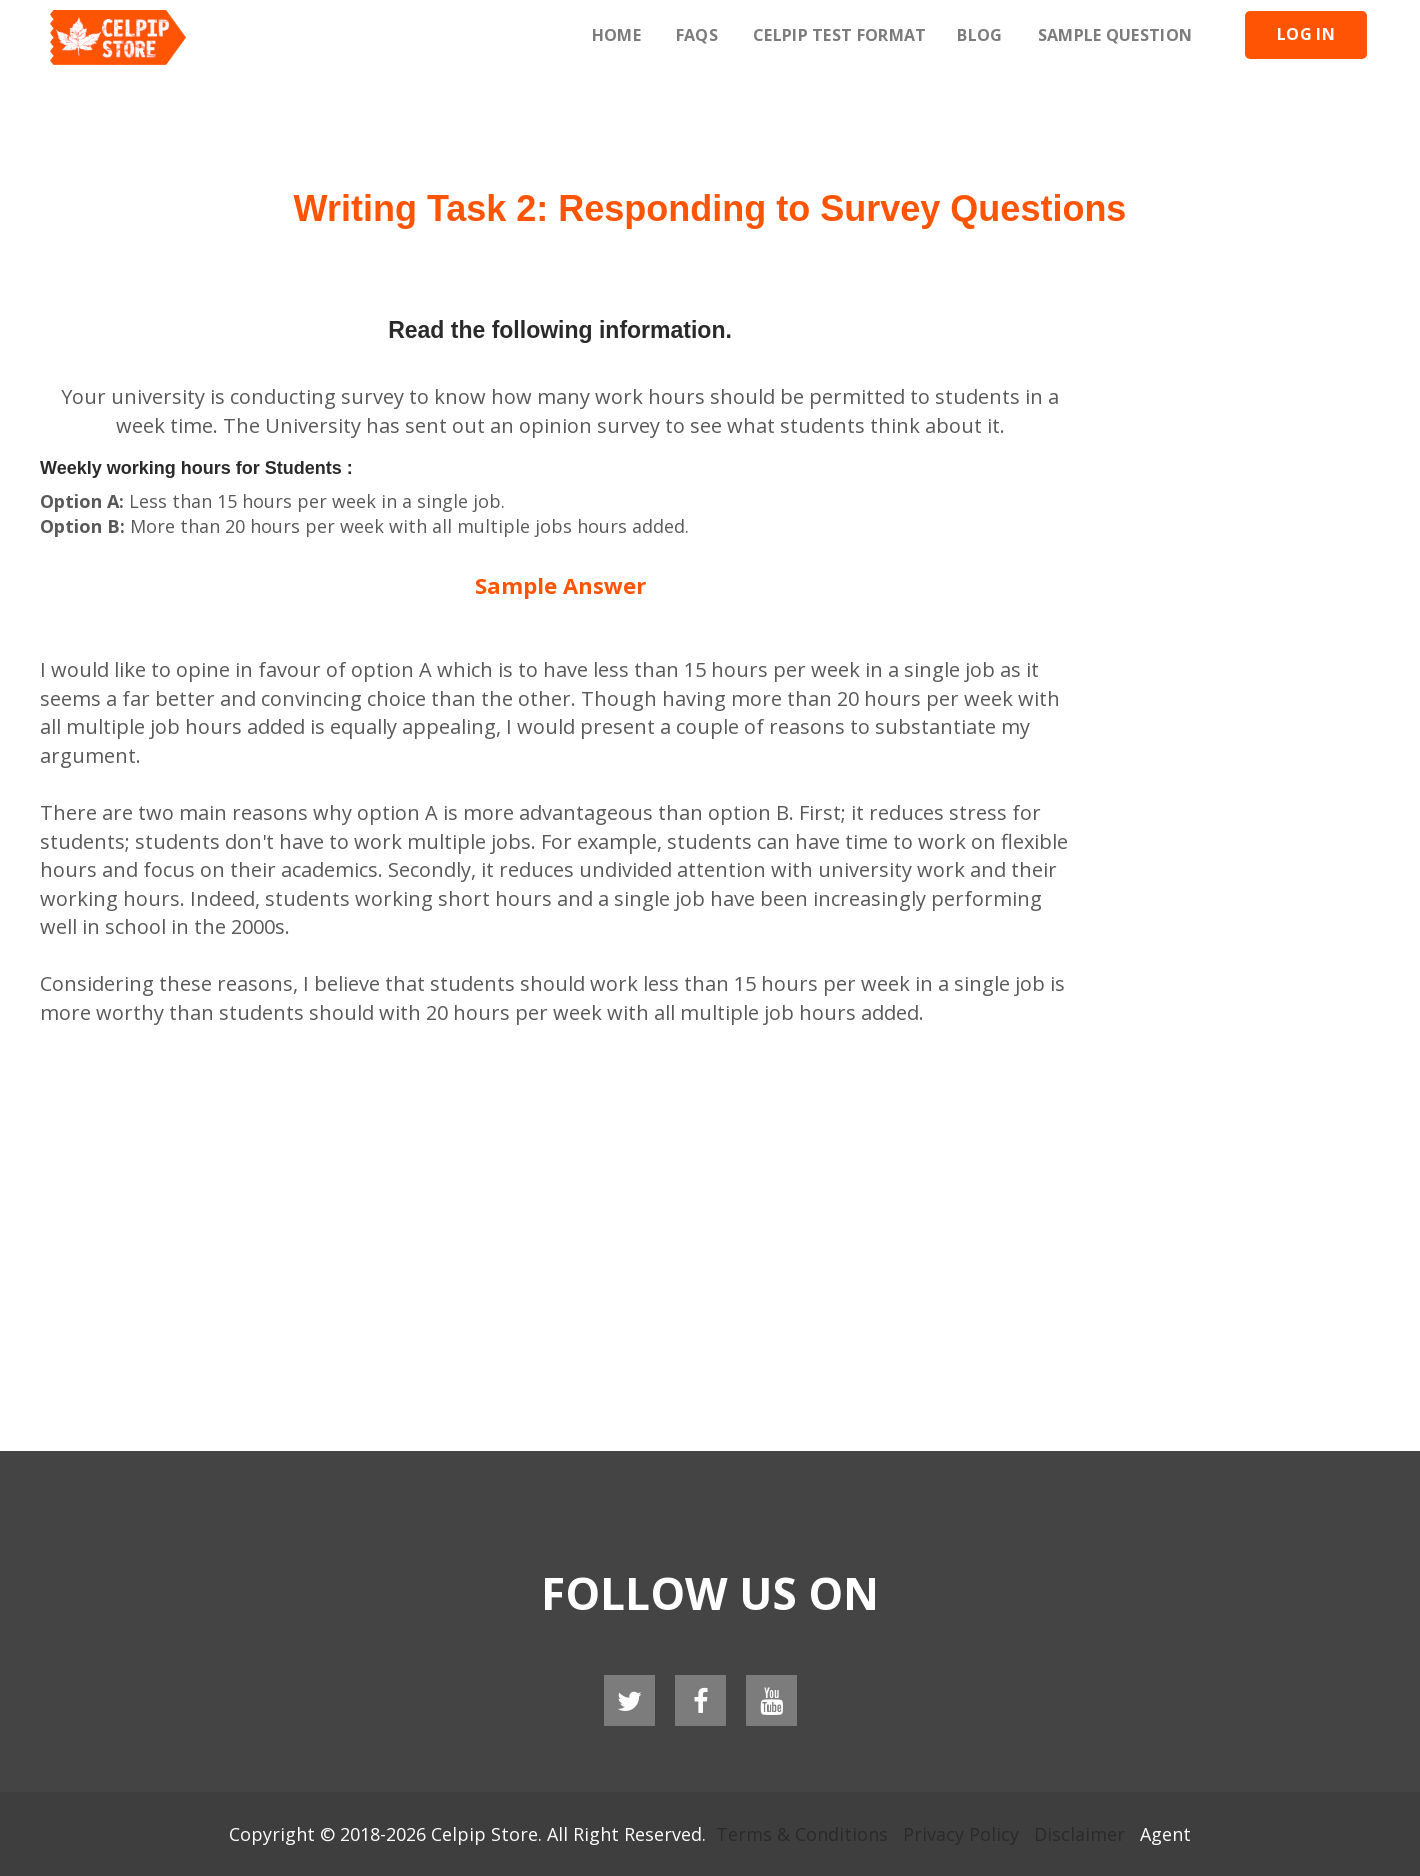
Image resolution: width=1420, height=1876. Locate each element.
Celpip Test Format (839, 35)
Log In (1306, 34)
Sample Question (1115, 35)
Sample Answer (560, 585)
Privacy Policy (961, 1834)
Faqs (697, 35)
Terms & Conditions (802, 1834)
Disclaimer (1079, 1834)
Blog (979, 35)
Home (616, 35)
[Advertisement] (710, 120)
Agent (1165, 1834)
